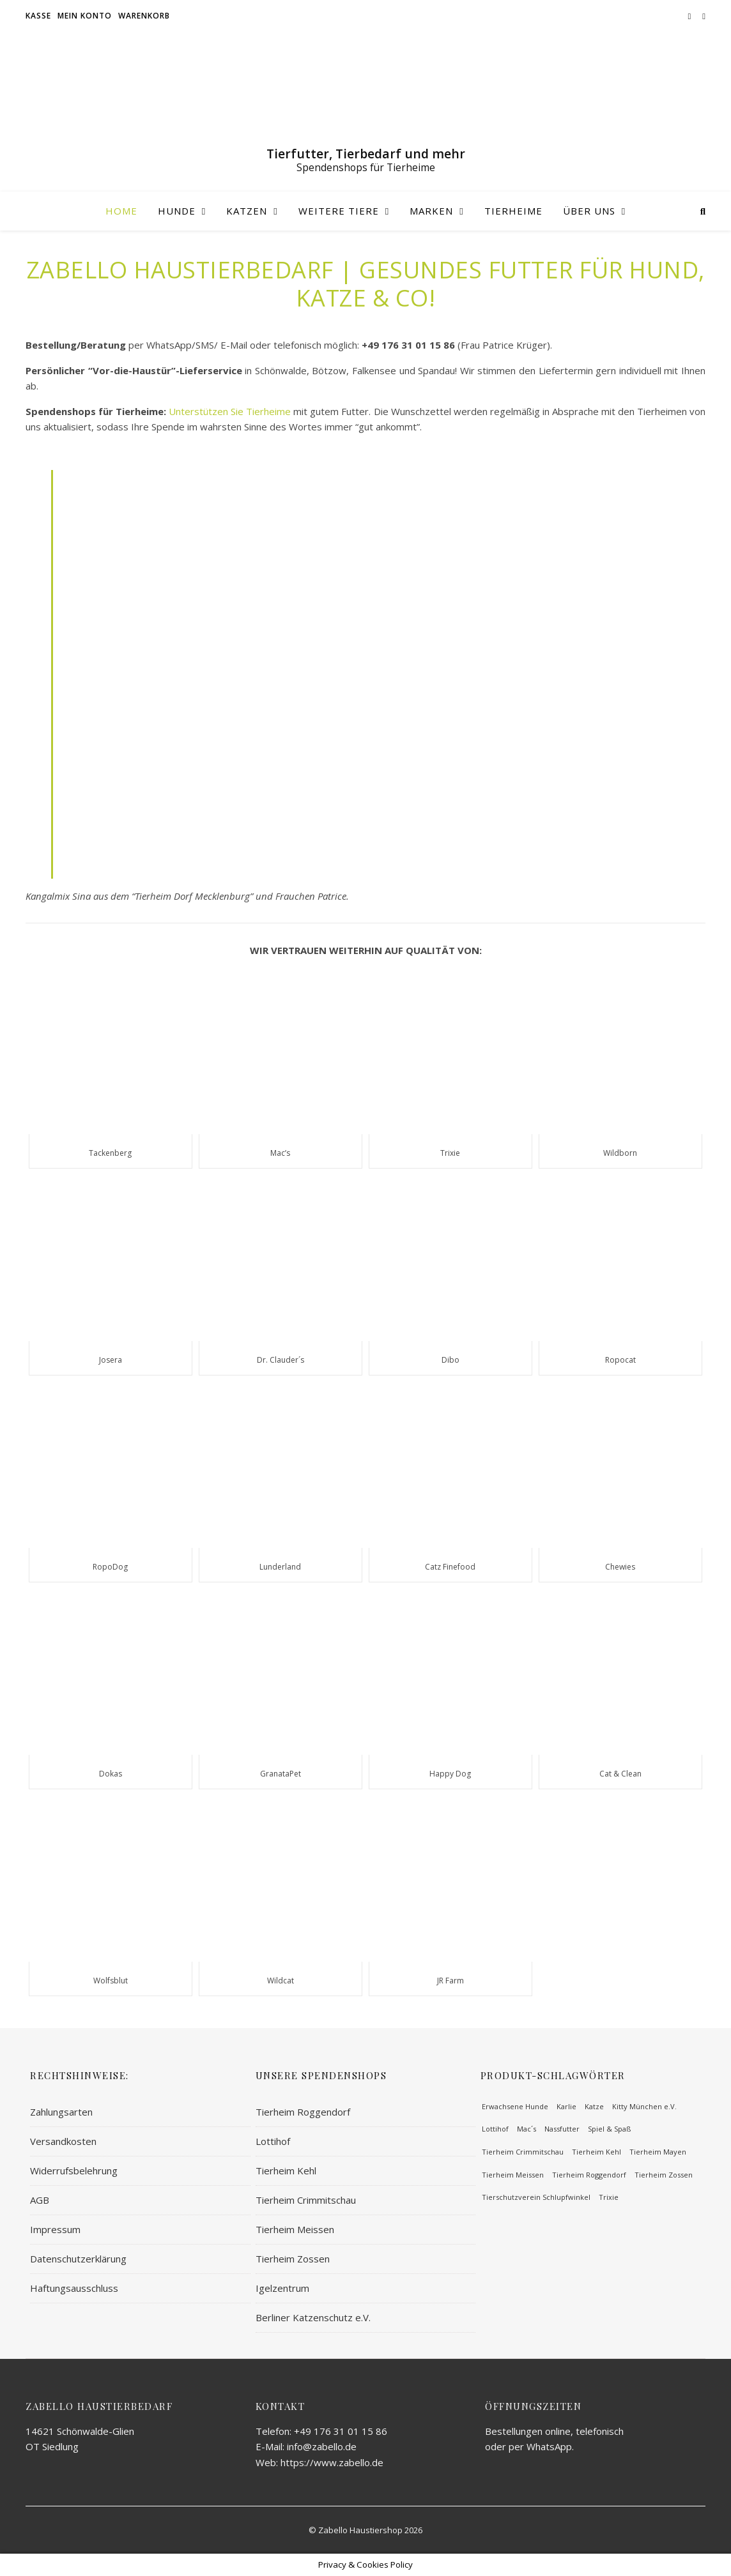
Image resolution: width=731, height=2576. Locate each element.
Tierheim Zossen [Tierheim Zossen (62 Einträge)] (664, 2174)
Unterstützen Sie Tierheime (230, 411)
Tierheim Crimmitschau (306, 2199)
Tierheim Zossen (293, 2258)
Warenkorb (144, 15)
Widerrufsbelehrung (74, 2170)
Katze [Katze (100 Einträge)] (594, 2106)
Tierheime (513, 210)
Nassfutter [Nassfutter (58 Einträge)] (562, 2128)
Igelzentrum (282, 2288)
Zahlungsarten (61, 2111)
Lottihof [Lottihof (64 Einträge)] (495, 2128)
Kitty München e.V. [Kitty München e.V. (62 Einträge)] (644, 2106)
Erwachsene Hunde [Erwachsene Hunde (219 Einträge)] (515, 2106)
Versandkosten (63, 2141)
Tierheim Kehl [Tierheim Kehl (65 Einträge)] (596, 2151)
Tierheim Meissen (295, 2229)
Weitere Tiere (338, 210)
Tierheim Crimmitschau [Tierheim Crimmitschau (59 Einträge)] (523, 2151)
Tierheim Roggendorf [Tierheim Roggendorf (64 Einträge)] (589, 2174)
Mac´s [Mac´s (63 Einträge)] (526, 2128)
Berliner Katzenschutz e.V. (313, 2317)
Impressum (55, 2229)
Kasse (38, 15)
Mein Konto (85, 15)
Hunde (177, 210)
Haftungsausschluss (74, 2288)
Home (121, 210)
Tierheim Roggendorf (303, 2111)
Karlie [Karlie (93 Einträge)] (566, 2106)
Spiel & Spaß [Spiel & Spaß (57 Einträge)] (609, 2128)
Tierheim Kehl (286, 2170)
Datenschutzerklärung (78, 2258)
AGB (39, 2199)
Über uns (589, 210)
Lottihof (273, 2141)
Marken (431, 210)
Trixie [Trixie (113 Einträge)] (609, 2197)
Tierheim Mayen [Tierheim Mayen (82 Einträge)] (657, 2151)
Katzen (246, 210)
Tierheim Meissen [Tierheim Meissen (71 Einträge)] (513, 2174)
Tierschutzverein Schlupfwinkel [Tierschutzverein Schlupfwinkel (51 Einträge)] (536, 2197)
